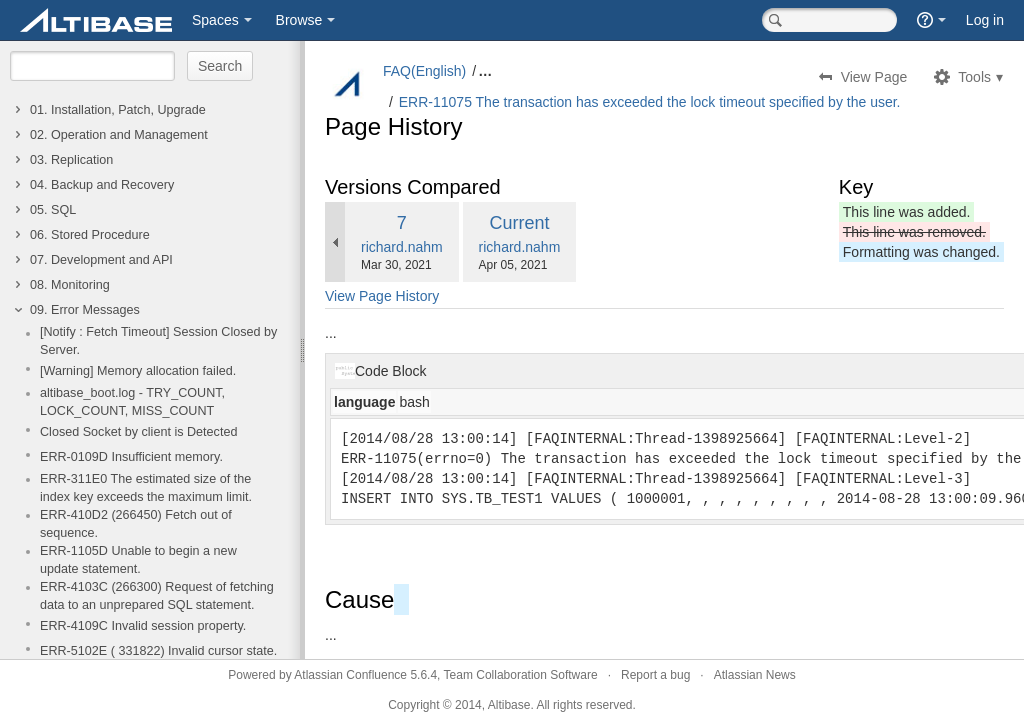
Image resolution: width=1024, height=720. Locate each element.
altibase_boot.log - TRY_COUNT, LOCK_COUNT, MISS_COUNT (132, 402)
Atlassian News (755, 675)
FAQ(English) (424, 71)
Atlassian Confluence (350, 675)
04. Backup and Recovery (102, 185)
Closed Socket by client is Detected (138, 432)
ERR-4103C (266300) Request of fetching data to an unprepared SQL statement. (157, 596)
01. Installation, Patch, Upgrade (118, 110)
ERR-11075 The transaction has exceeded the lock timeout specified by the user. (650, 102)
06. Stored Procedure (90, 235)
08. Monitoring (70, 285)
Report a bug (655, 675)
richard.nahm (402, 247)
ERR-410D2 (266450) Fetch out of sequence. (136, 524)
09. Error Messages (85, 310)
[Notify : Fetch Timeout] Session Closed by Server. (158, 341)
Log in (985, 20)
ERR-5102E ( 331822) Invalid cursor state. (158, 651)
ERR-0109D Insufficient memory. (131, 457)
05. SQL (53, 210)
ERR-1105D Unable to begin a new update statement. (138, 560)
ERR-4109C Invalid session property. (143, 626)
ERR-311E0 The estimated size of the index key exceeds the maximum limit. (146, 488)
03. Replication (71, 160)
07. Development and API (101, 260)
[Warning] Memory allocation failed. (138, 371)
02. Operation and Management (119, 135)
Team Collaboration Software (521, 675)
